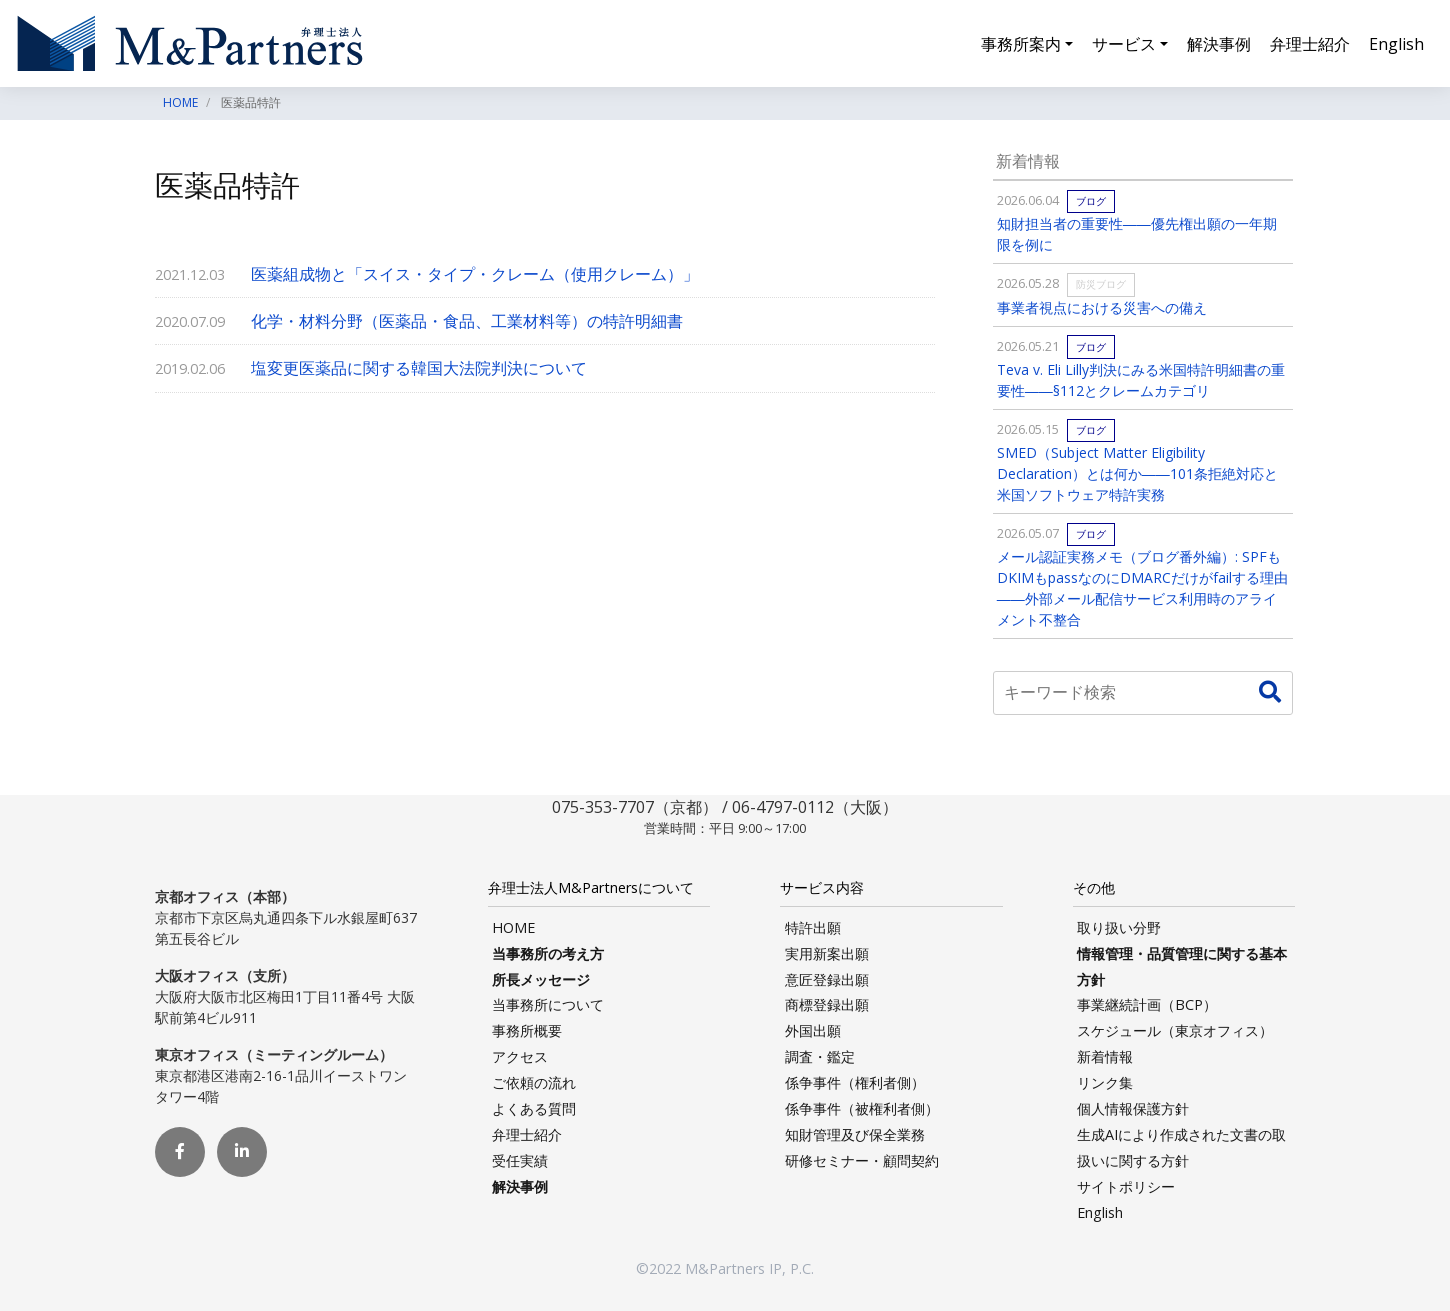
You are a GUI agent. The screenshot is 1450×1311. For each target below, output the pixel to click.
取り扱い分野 (1119, 927)
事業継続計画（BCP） (1147, 1004)
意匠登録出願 (827, 979)
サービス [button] (1124, 44)
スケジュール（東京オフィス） (1175, 1030)
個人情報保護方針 (1133, 1108)
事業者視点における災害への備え (1102, 307)
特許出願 (813, 927)
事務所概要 (527, 1030)
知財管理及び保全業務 (855, 1134)
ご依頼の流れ (534, 1082)
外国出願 (813, 1030)
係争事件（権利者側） (855, 1082)
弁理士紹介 (1310, 44)
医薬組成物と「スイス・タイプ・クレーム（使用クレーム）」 (475, 274)
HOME (513, 927)
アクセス (520, 1056)
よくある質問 (534, 1108)
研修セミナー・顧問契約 (862, 1160)
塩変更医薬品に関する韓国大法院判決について (419, 368)
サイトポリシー (1126, 1186)
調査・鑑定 (820, 1056)
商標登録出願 (827, 1004)
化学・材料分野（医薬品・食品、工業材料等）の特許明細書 (467, 321)
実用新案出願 (827, 953)
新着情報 (1105, 1056)
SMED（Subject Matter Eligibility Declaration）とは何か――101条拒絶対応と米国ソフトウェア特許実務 (1137, 473)
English (1396, 44)
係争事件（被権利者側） (862, 1108)
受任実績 (520, 1160)
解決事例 (1219, 44)
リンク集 (1105, 1082)
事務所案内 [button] (1021, 44)
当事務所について (548, 1004)
